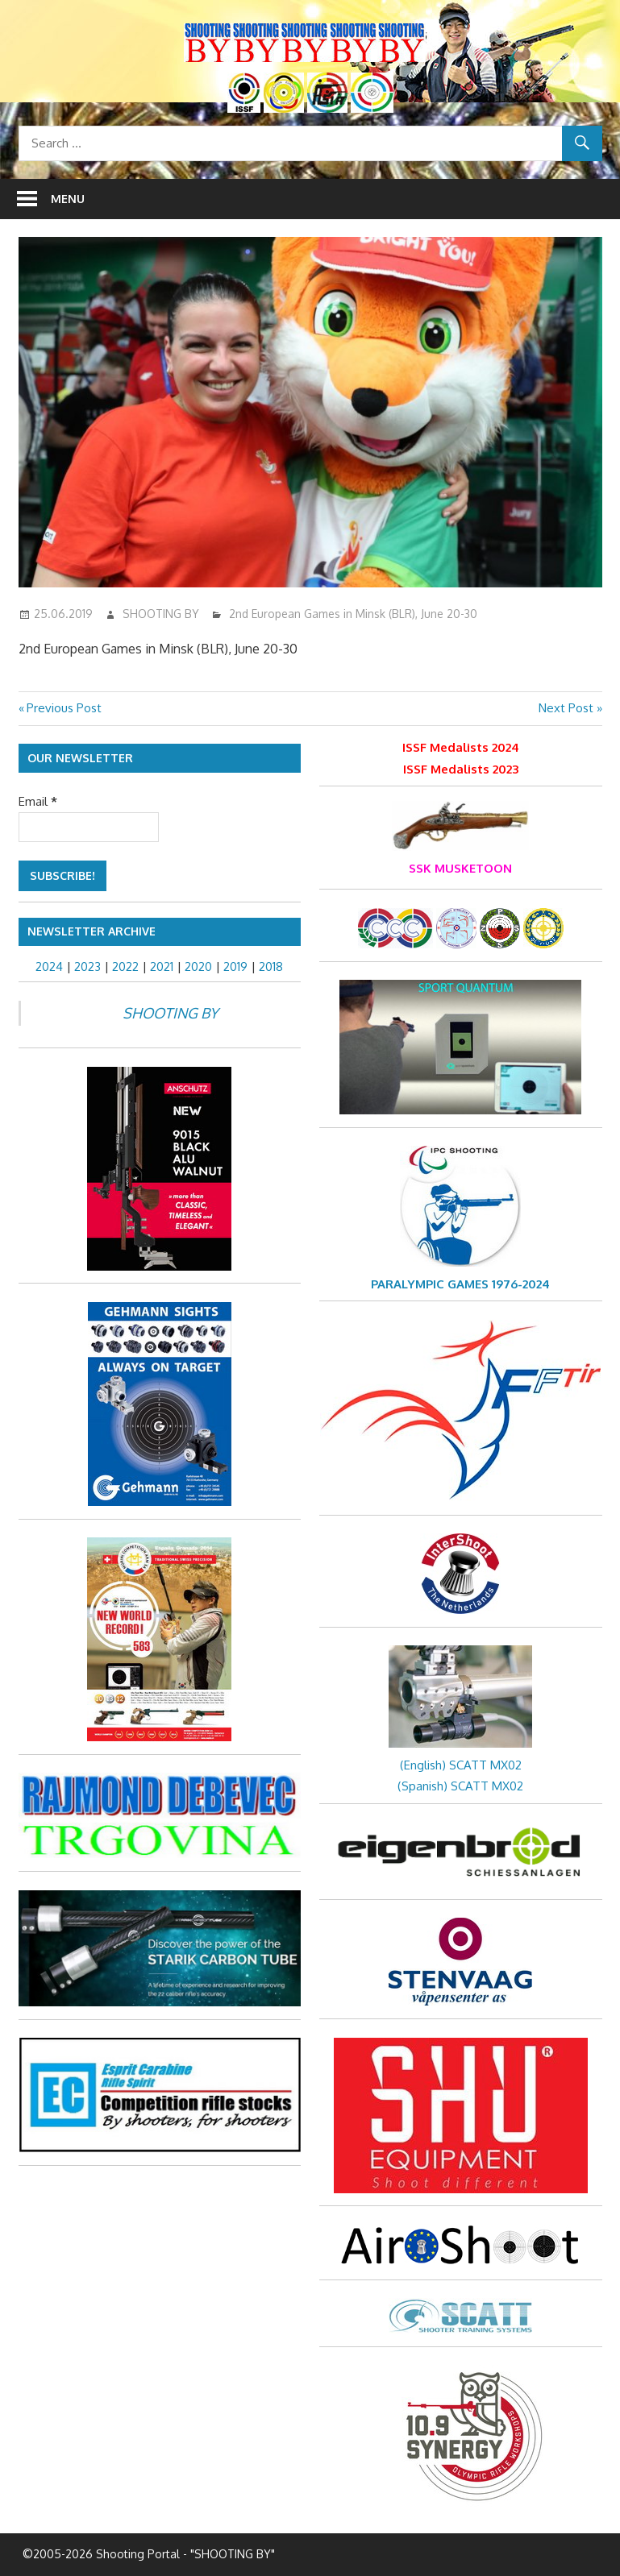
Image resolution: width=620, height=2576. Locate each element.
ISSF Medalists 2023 (460, 769)
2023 (87, 966)
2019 (235, 966)
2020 (198, 966)
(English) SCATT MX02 (461, 1765)
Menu (68, 198)
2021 (161, 966)
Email (38, 801)
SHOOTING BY (161, 613)
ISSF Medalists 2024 (460, 747)
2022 (125, 966)
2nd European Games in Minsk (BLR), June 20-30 (353, 613)
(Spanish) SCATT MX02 (460, 1786)
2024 (49, 966)
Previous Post (64, 708)
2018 (271, 966)
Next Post (566, 708)
